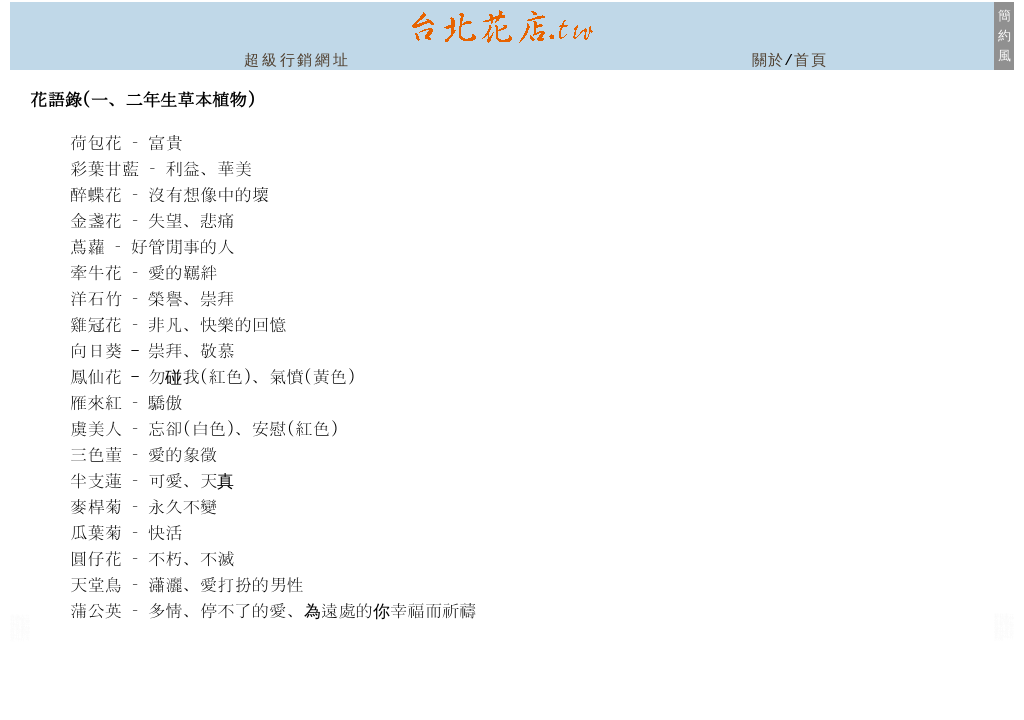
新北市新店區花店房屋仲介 (1004, 635)
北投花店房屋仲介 (20, 637)
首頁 (810, 61)
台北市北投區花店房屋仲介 (20, 633)
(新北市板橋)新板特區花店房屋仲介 (1004, 623)
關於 (768, 61)
